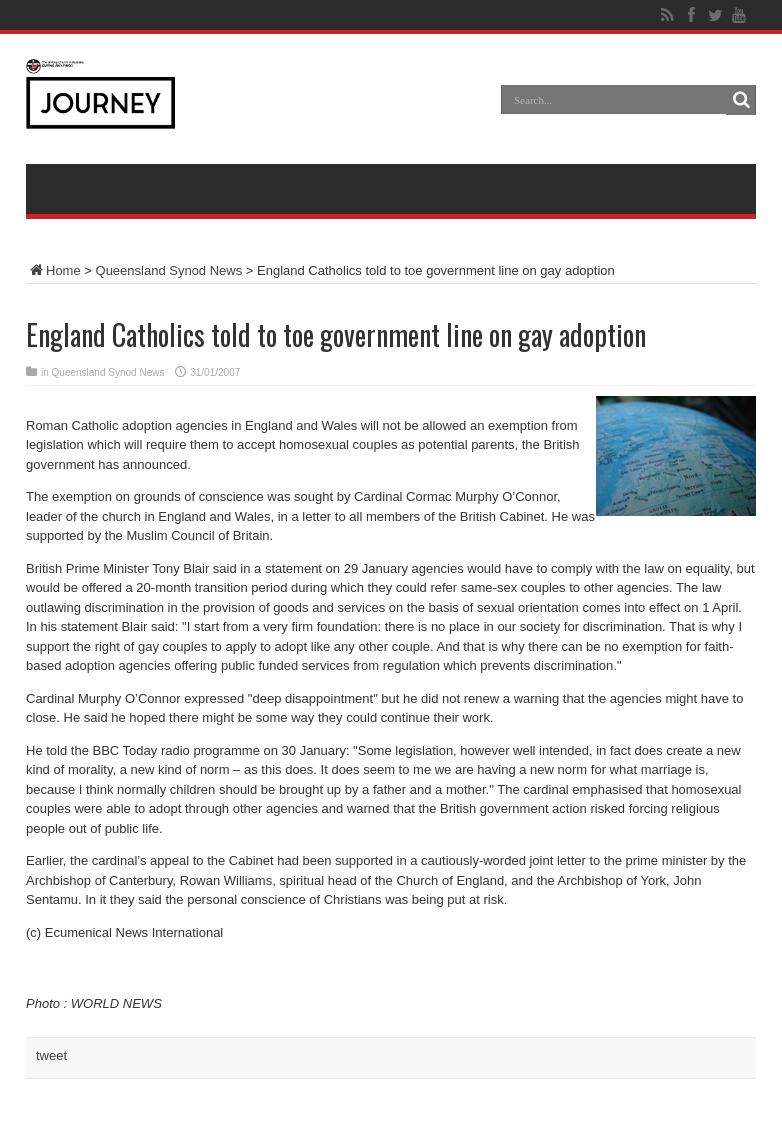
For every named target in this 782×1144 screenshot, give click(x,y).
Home (53, 270)
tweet (51, 1055)
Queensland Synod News (169, 270)
